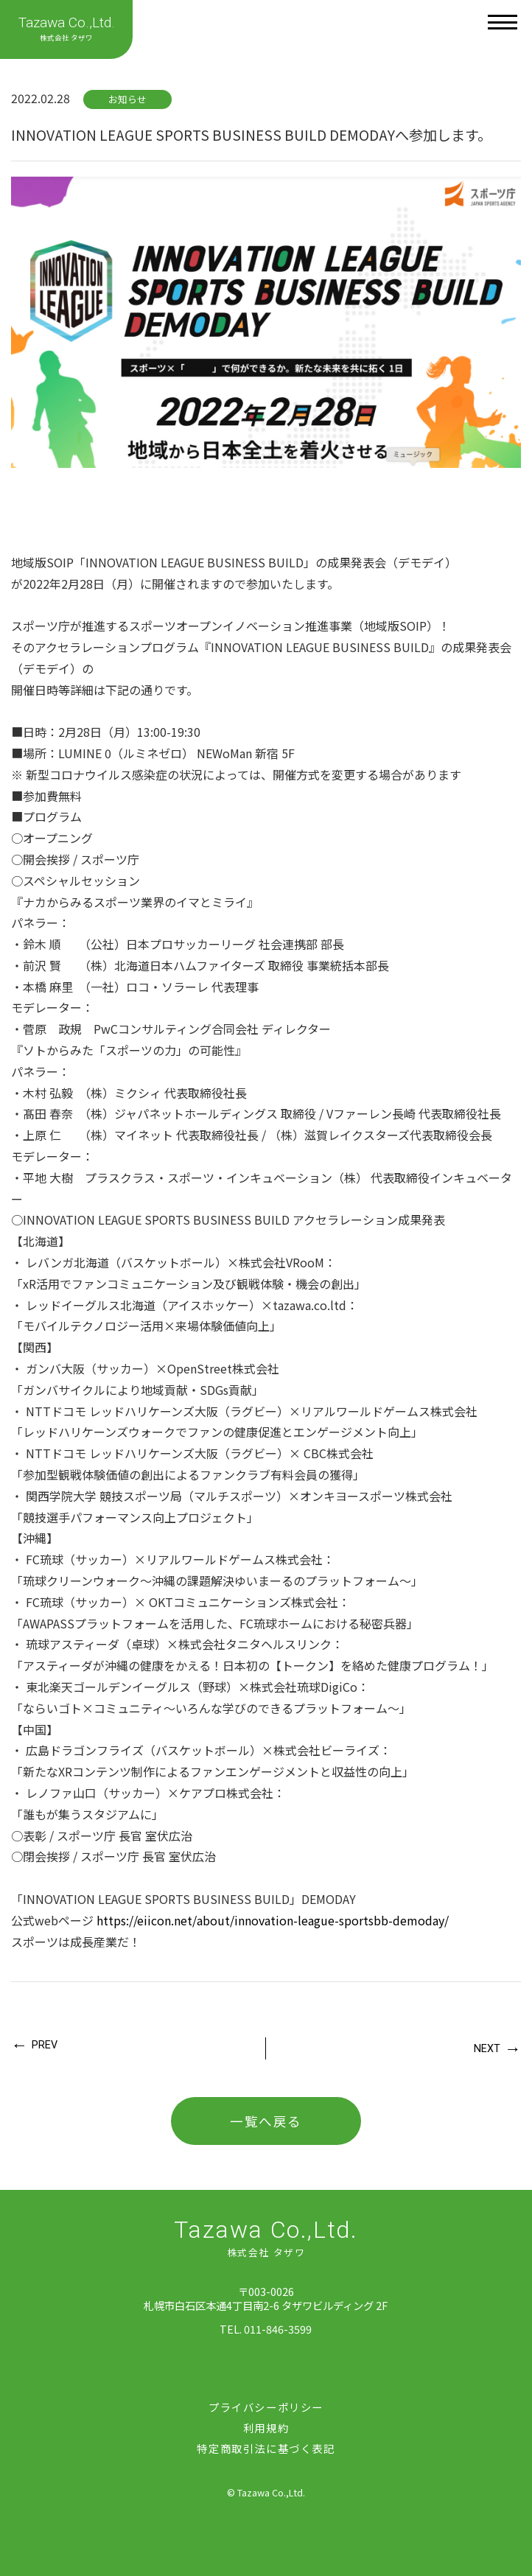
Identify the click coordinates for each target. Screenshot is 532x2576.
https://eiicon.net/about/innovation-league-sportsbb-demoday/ (273, 1920)
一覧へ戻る (266, 2121)
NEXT (487, 2049)
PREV (44, 2045)
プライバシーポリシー (266, 2407)
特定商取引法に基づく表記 (266, 2448)
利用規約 (266, 2427)
